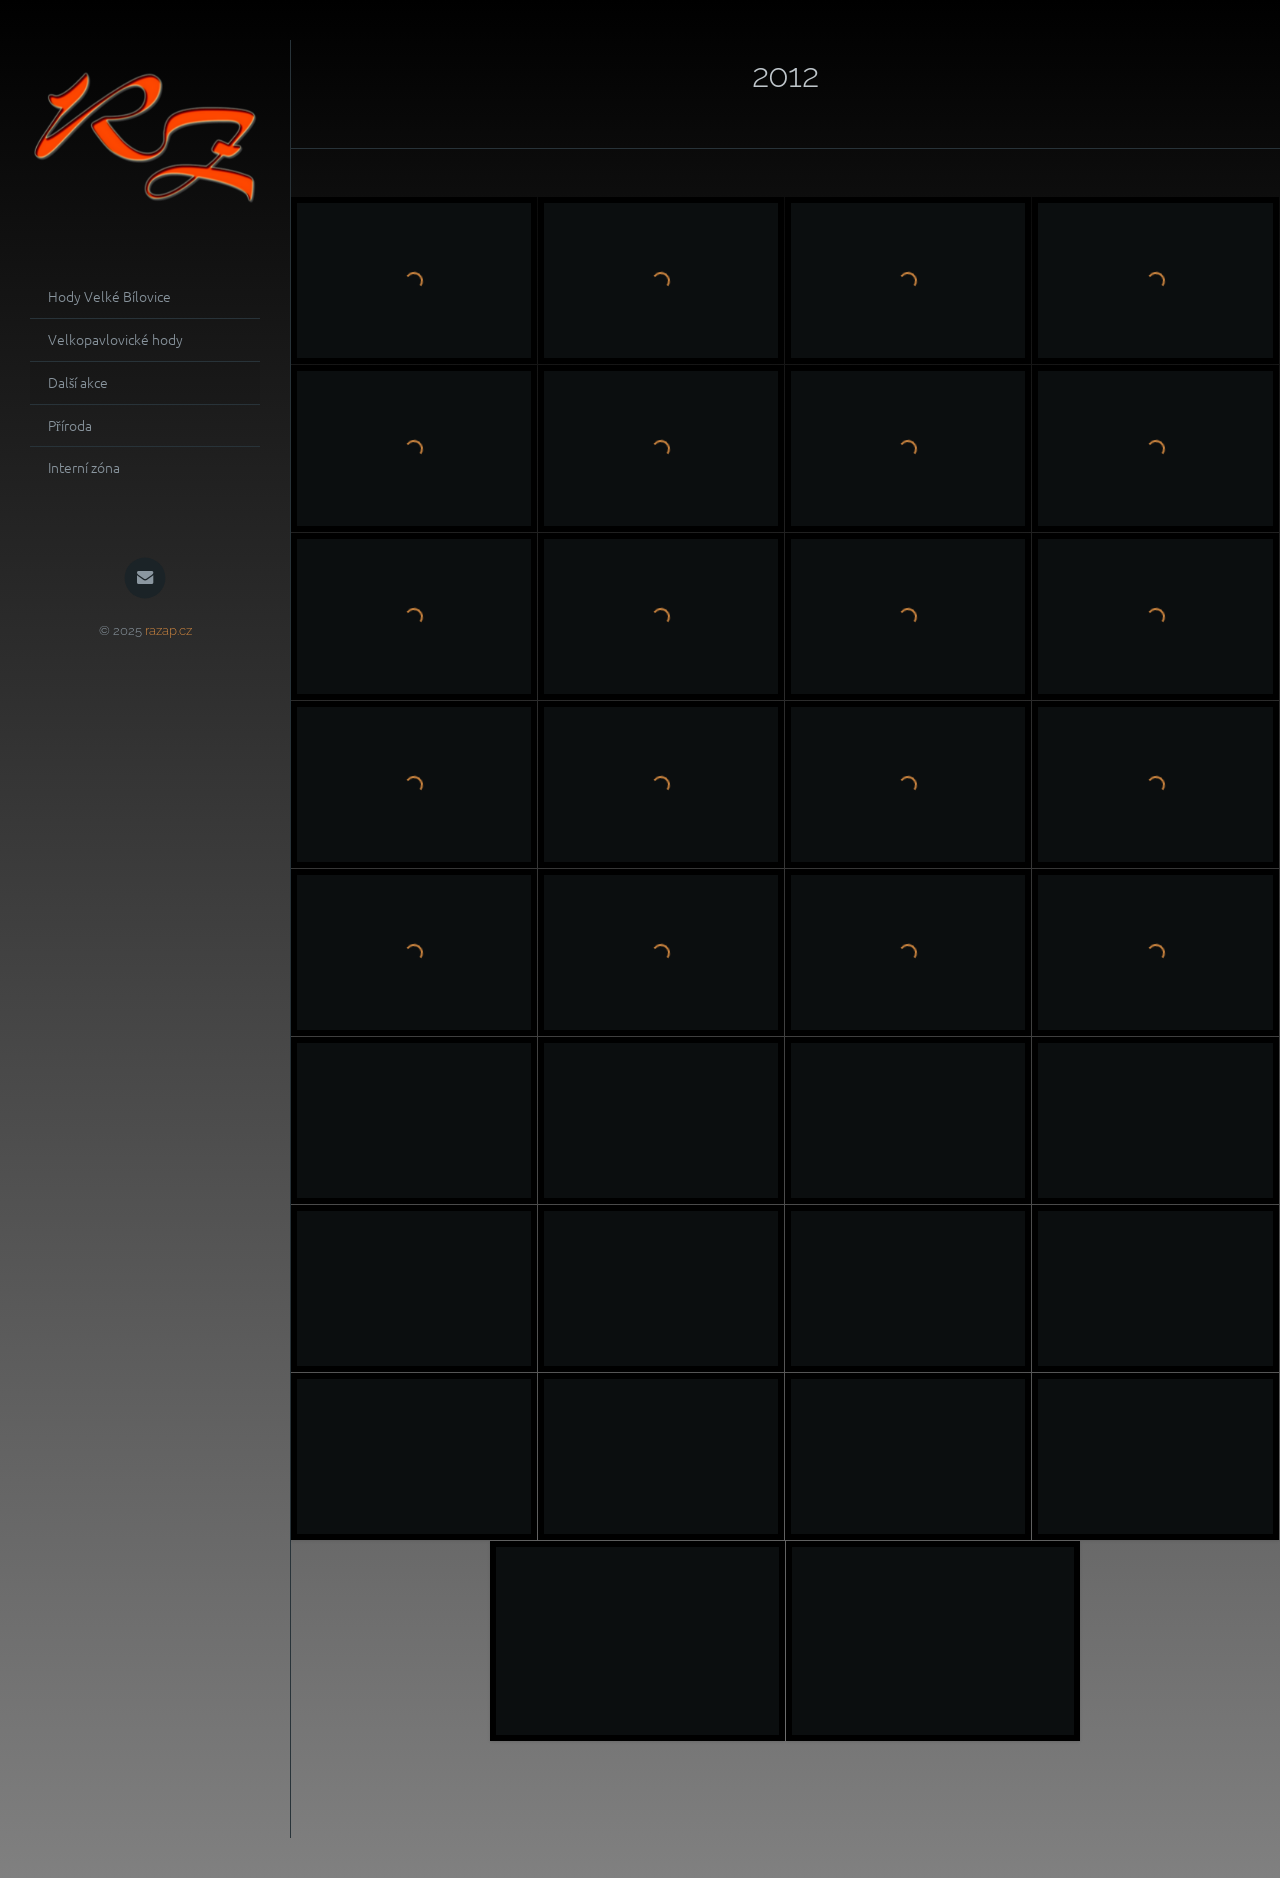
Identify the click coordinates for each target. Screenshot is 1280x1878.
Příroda (70, 425)
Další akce (78, 382)
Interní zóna (84, 467)
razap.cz (168, 630)
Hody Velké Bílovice (109, 296)
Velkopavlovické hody (115, 339)
